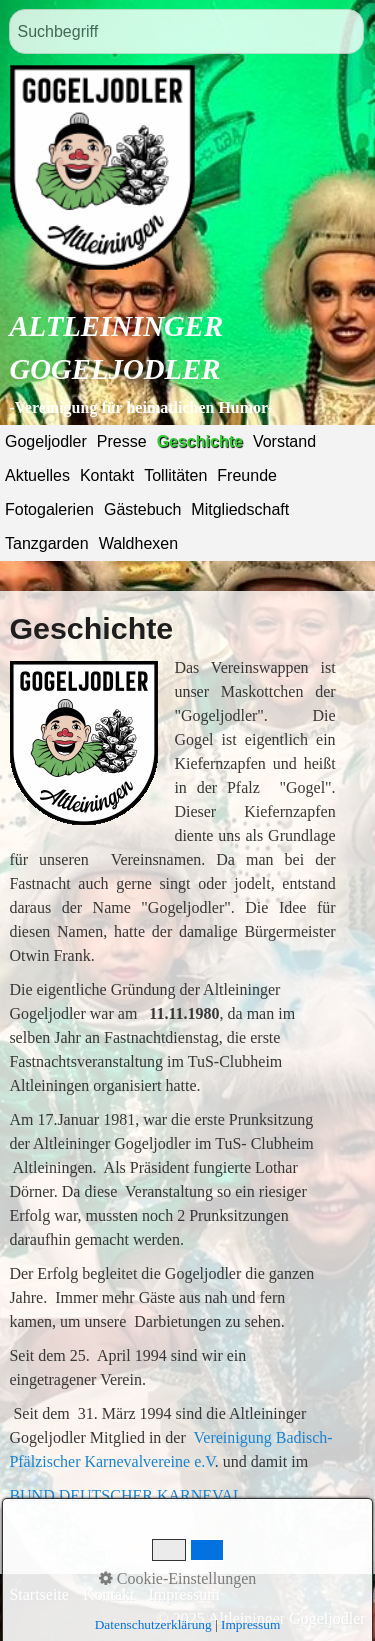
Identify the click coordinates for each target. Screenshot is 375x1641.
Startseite (39, 1594)
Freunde (247, 475)
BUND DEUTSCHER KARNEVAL (126, 1495)
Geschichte (200, 441)
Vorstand (284, 441)
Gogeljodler (46, 441)
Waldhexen (138, 543)
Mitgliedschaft (240, 509)
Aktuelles (37, 475)
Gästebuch (142, 509)
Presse (122, 441)
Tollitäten (175, 475)
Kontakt (107, 475)
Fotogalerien (49, 509)
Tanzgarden (47, 543)
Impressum (183, 1594)
